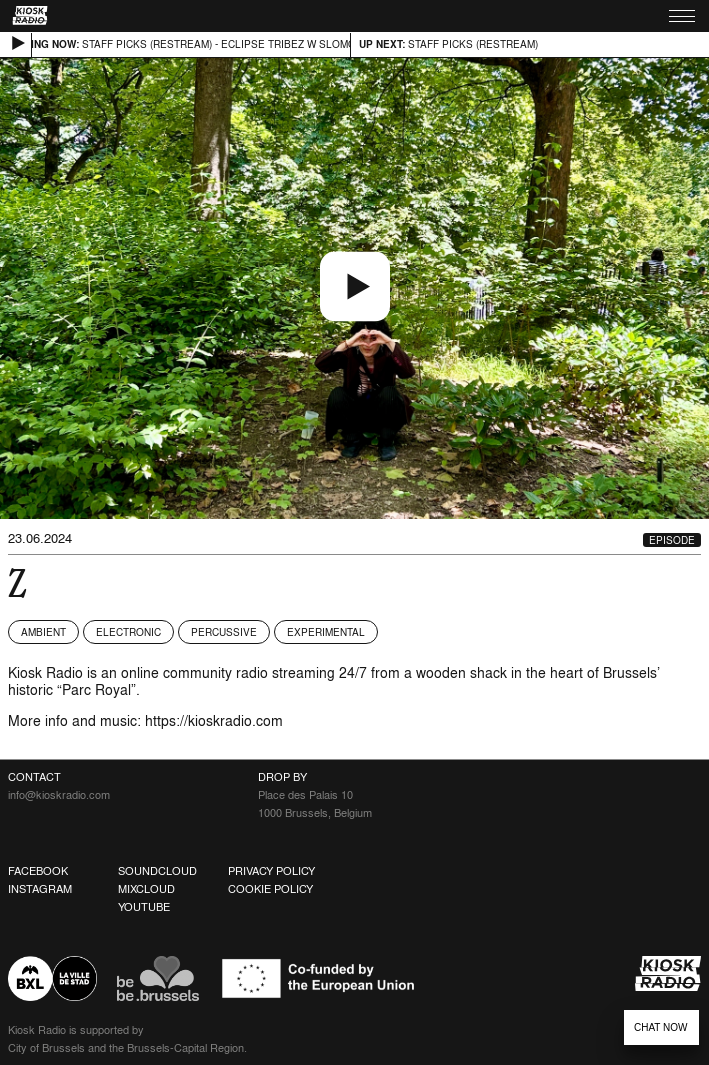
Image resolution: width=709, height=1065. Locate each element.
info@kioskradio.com (59, 795)
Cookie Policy (270, 889)
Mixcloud (146, 889)
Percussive (224, 632)
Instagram (40, 889)
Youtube (144, 907)
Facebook (38, 871)
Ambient (43, 632)
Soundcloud (157, 871)
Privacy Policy (271, 871)
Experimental (326, 632)
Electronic (128, 632)
